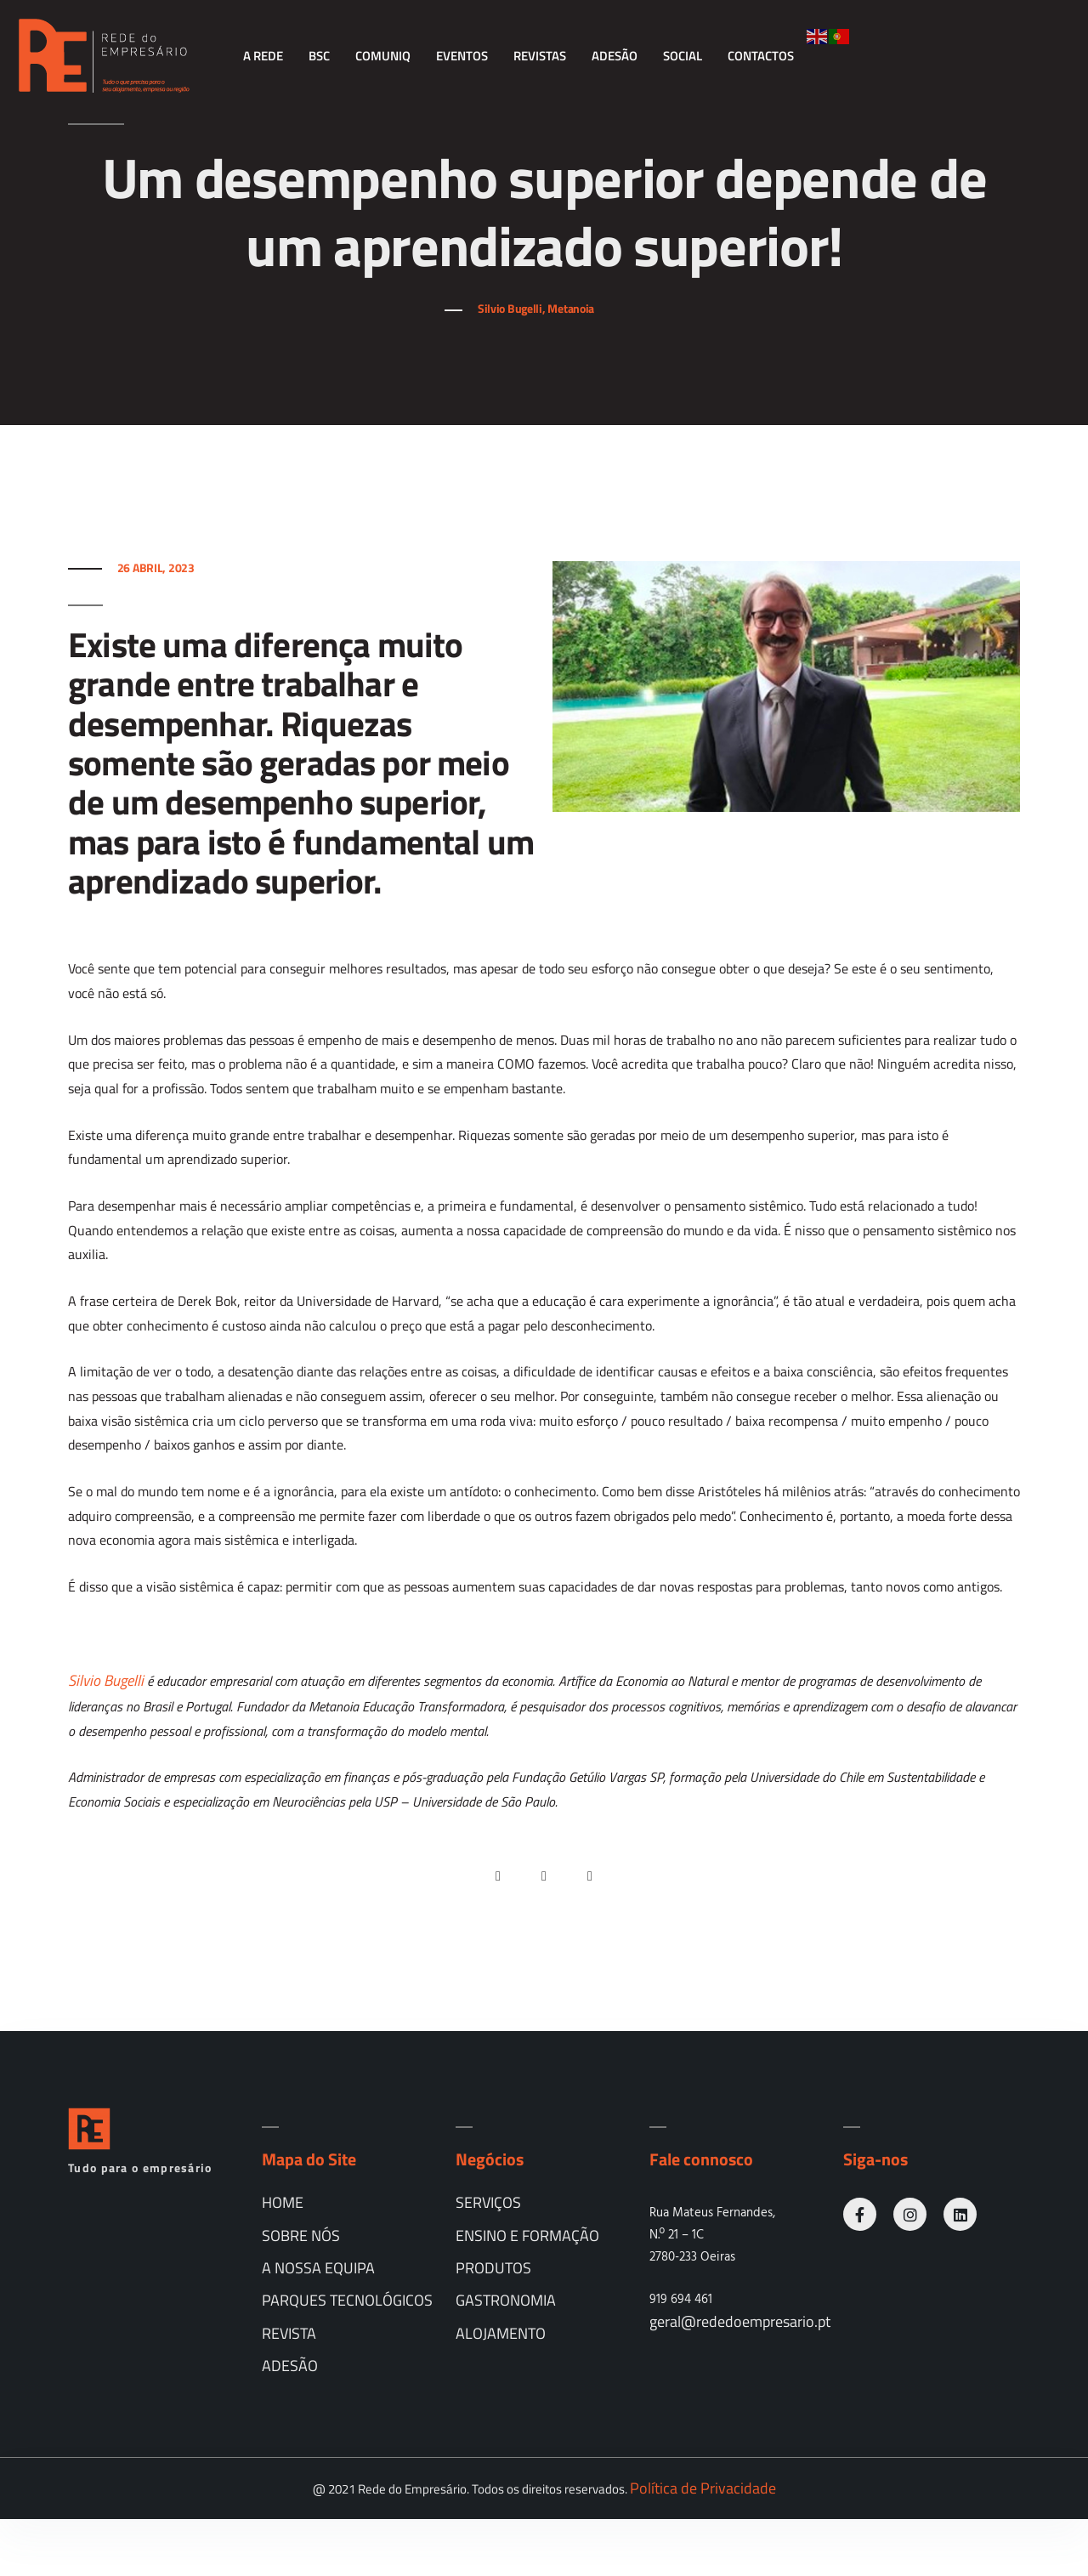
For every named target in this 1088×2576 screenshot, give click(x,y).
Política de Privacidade (703, 2544)
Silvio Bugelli (106, 1737)
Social (682, 55)
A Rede (263, 55)
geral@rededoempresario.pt (739, 2379)
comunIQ (383, 55)
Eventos (462, 55)
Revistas (539, 55)
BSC (319, 55)
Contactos (761, 55)
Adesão (615, 55)
